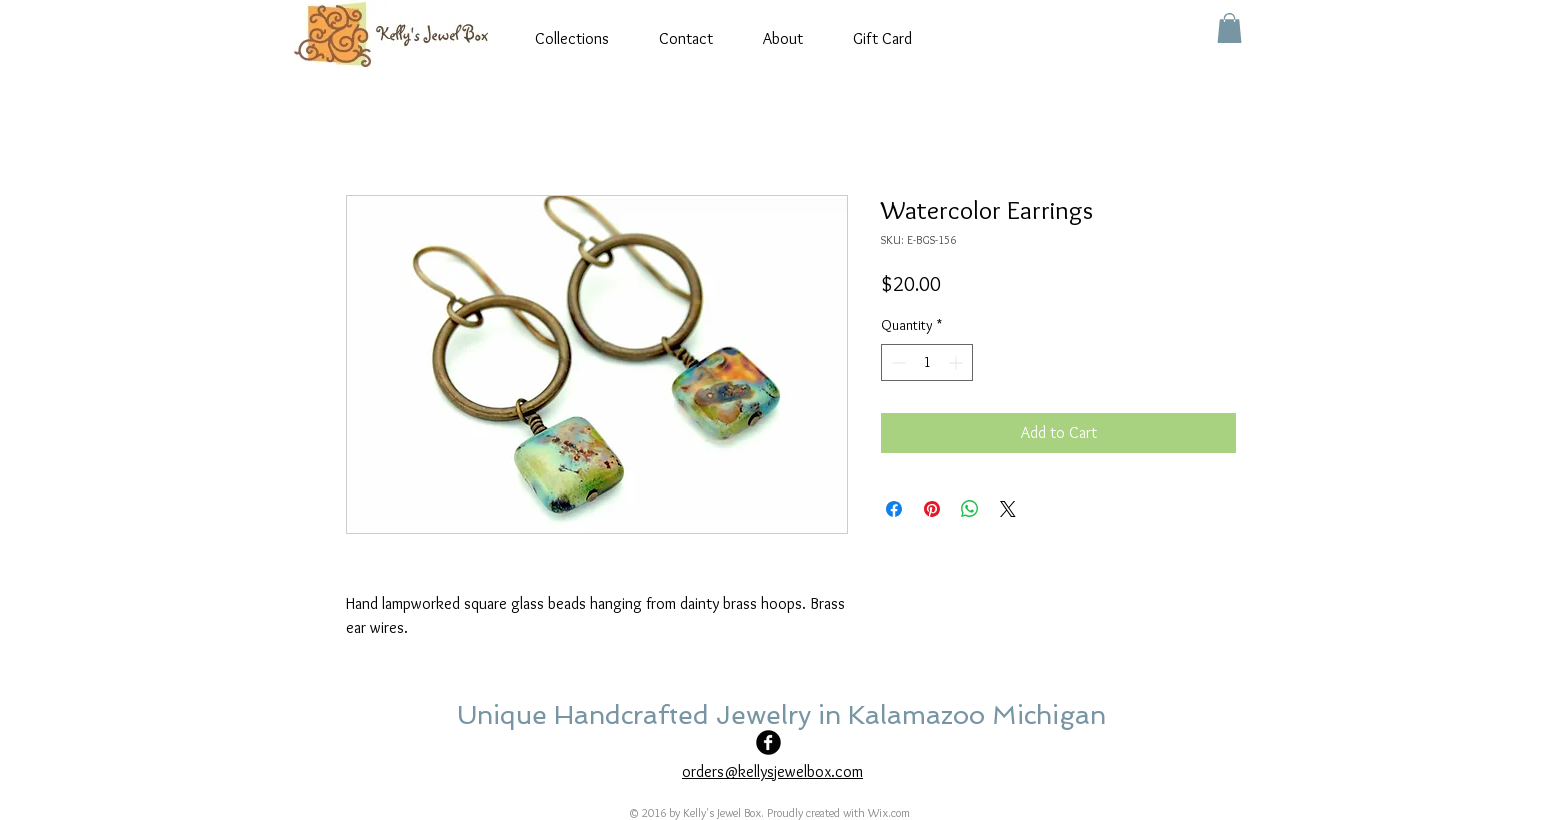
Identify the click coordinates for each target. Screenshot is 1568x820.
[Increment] (957, 362)
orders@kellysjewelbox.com (772, 771)
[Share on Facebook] (894, 509)
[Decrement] (896, 362)
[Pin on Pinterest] (932, 509)
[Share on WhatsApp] (970, 509)
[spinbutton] (927, 362)
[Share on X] (1008, 509)
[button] (1229, 28)
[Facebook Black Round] (768, 742)
